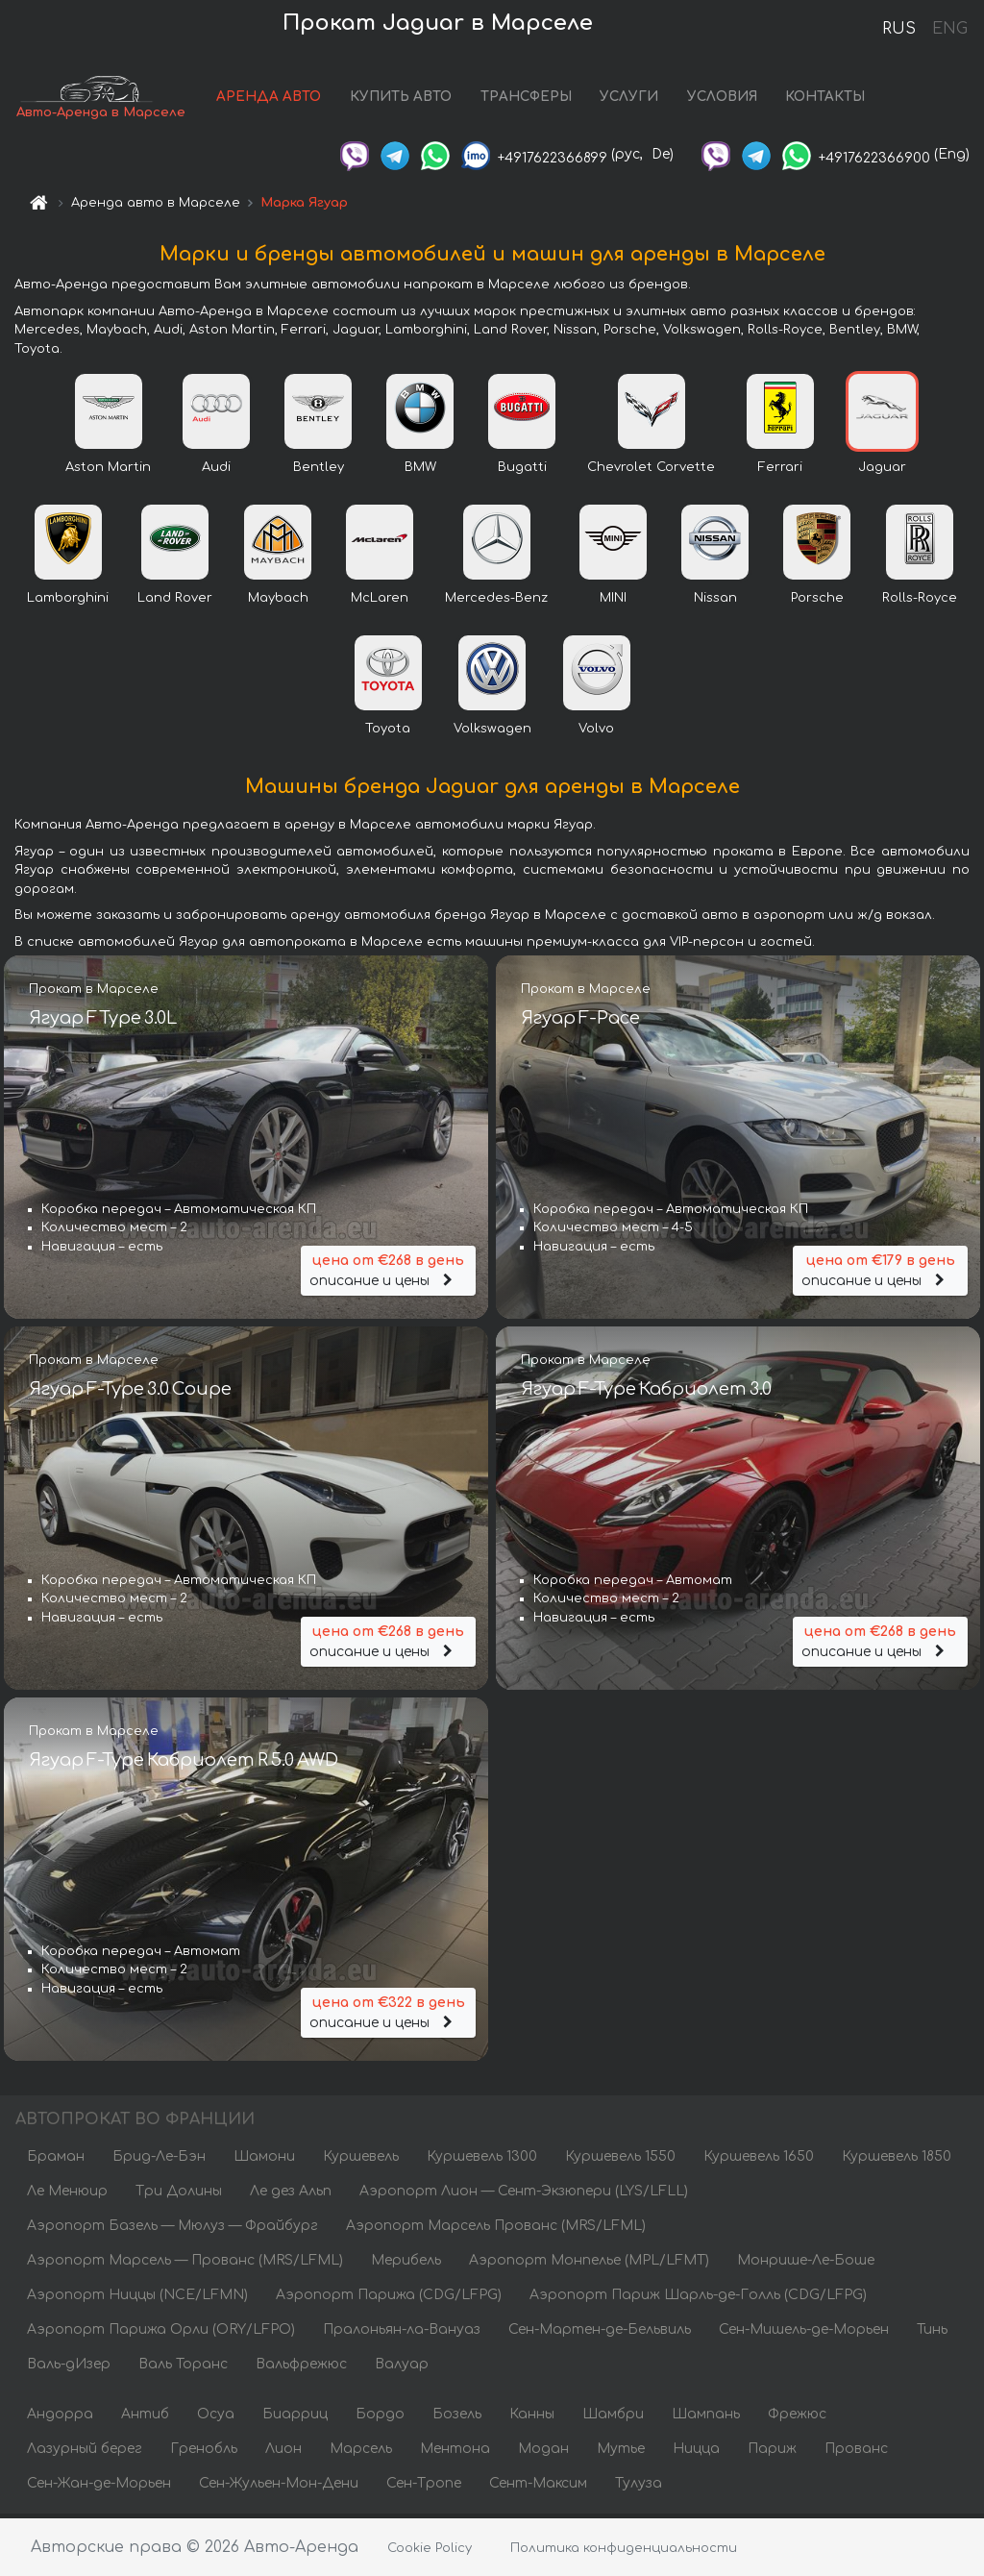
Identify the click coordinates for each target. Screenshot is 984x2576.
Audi (216, 471)
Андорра (60, 2418)
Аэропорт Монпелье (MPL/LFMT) (589, 2264)
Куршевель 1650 (758, 2160)
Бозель (456, 2418)
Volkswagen (492, 732)
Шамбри (613, 2418)
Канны (531, 2418)
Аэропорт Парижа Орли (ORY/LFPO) (161, 2333)
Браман (56, 2160)
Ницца (696, 2452)
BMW (420, 471)
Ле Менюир (67, 2195)
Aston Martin (108, 471)
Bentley (318, 471)
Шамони (264, 2160)
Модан (543, 2452)
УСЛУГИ (629, 98)
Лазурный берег (84, 2452)
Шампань (706, 2418)
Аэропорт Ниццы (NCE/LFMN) (137, 2298)
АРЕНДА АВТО (268, 98)
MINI (613, 601)
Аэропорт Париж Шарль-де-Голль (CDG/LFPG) (698, 2298)
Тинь (932, 2333)
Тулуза (638, 2487)
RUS (899, 28)
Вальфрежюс (301, 2368)
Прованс (856, 2452)
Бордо (380, 2418)
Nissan (715, 601)
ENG (949, 28)
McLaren (379, 601)
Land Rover (174, 601)
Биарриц (295, 2418)
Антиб (145, 2418)
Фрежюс (797, 2418)
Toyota (387, 732)
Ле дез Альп (291, 2195)
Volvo (596, 732)
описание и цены (388, 1271)
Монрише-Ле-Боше (805, 2264)
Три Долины (178, 2195)
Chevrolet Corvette (651, 471)
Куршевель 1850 (896, 2160)
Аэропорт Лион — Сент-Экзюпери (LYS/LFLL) (523, 2195)
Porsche (817, 601)
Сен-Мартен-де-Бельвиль (599, 2333)
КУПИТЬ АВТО (401, 98)
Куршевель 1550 (620, 2160)
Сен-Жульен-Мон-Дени (278, 2487)
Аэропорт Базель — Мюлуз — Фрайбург (172, 2229)
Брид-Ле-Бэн (159, 2160)
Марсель (361, 2452)
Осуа (215, 2418)
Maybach (278, 601)
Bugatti (522, 471)
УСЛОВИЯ (722, 98)
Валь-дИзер (69, 2368)
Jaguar (882, 471)
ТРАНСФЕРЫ (526, 98)
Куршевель (361, 2160)
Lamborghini (68, 601)
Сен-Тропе (423, 2487)
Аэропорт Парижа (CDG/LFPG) (389, 2298)
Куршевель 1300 (482, 2160)
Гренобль (203, 2452)
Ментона (455, 2452)
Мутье (621, 2452)
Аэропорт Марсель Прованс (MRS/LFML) (496, 2229)
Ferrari (780, 471)
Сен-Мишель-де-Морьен (804, 2333)
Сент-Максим (538, 2487)
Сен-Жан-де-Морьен (99, 2487)
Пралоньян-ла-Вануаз (401, 2333)
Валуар (402, 2368)
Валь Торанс (183, 2368)
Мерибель (406, 2264)
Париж (772, 2452)
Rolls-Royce (919, 601)
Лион (283, 2452)
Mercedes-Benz (496, 601)
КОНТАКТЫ (825, 98)
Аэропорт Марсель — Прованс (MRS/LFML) (185, 2264)
